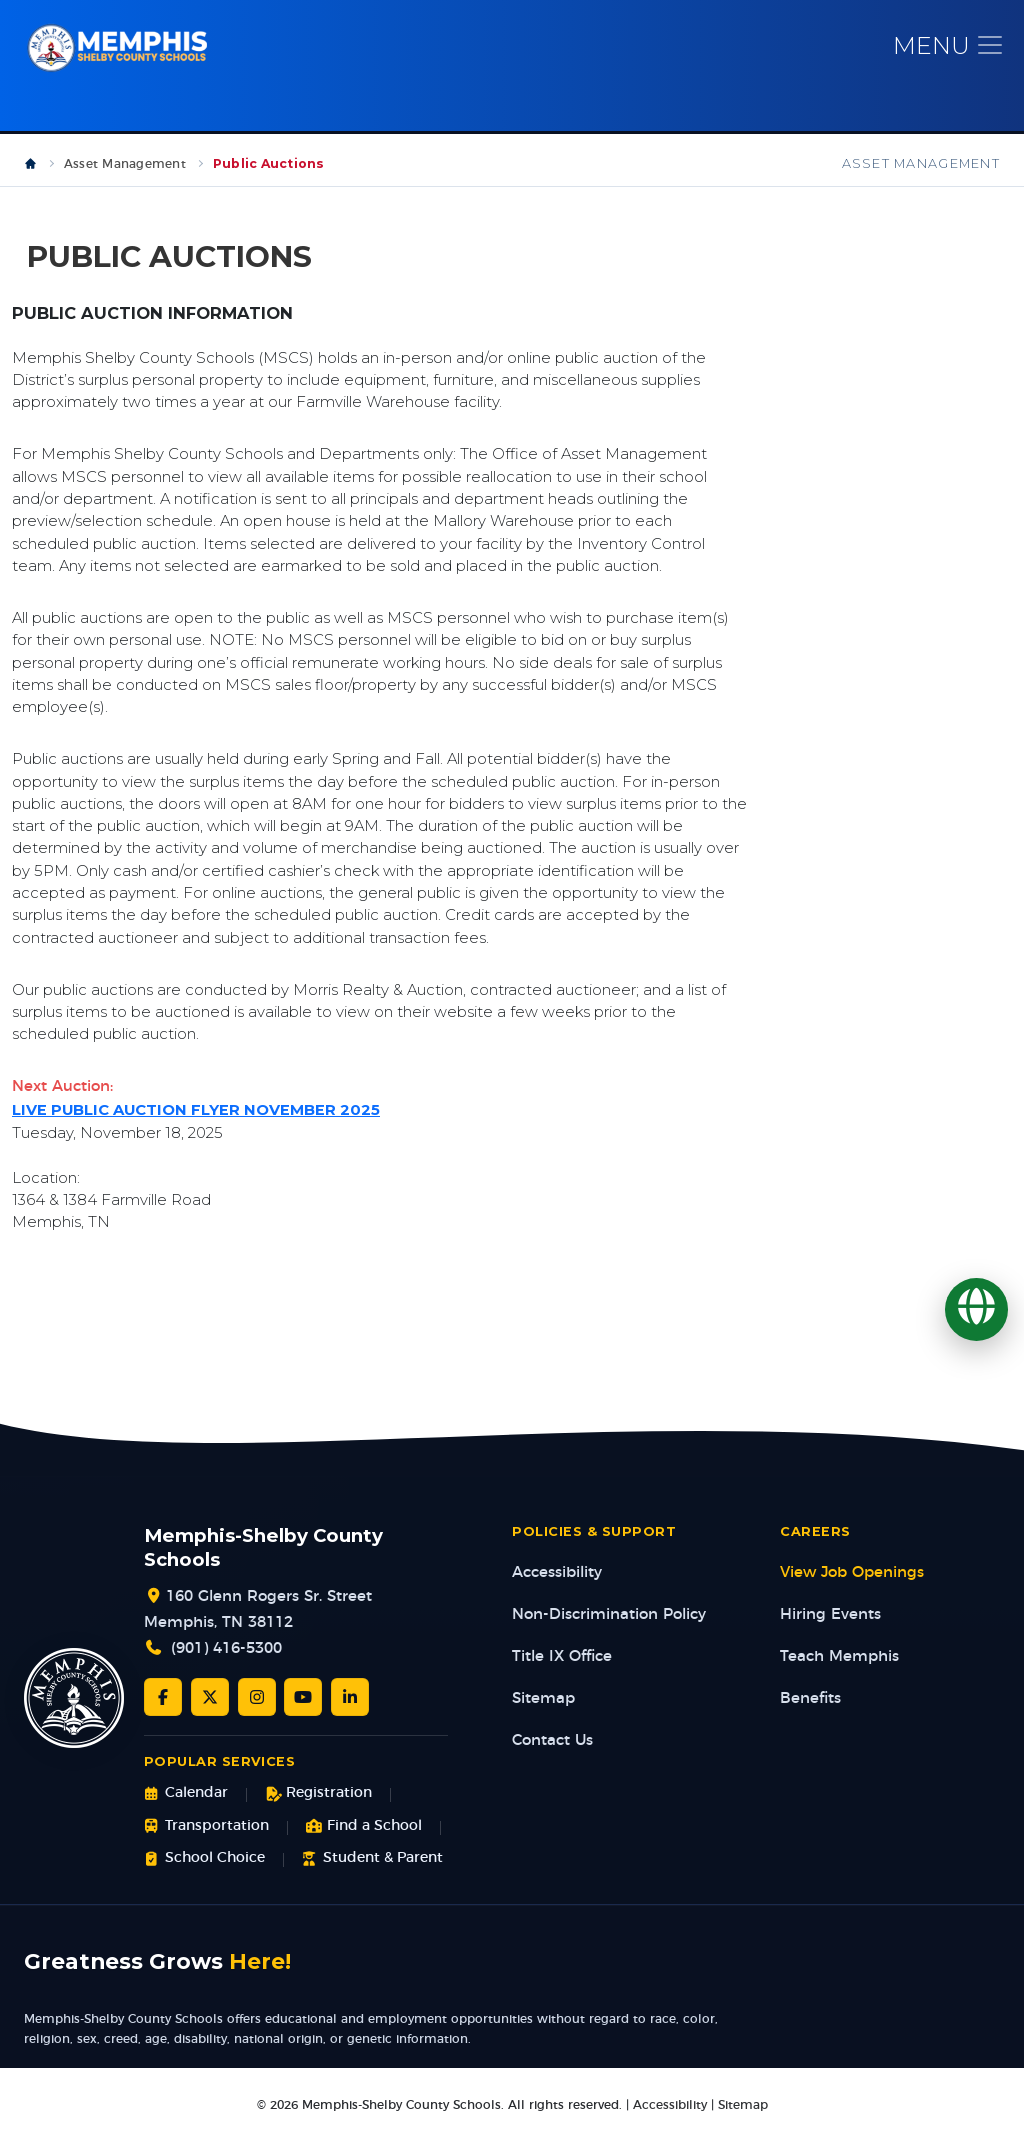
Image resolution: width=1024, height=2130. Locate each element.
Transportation (206, 1827)
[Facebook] (163, 1698)
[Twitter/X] (210, 1698)
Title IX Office (562, 1657)
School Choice (204, 1860)
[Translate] (976, 1309)
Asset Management (125, 165)
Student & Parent (372, 1860)
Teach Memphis (839, 1657)
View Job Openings (852, 1573)
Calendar (186, 1794)
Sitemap (543, 1699)
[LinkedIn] (350, 1698)
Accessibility (557, 1573)
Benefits (810, 1699)
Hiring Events (830, 1615)
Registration (318, 1794)
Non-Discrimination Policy (609, 1615)
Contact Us (552, 1741)
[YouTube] (303, 1698)
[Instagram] (257, 1698)
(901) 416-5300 (226, 1649)
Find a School (364, 1827)
